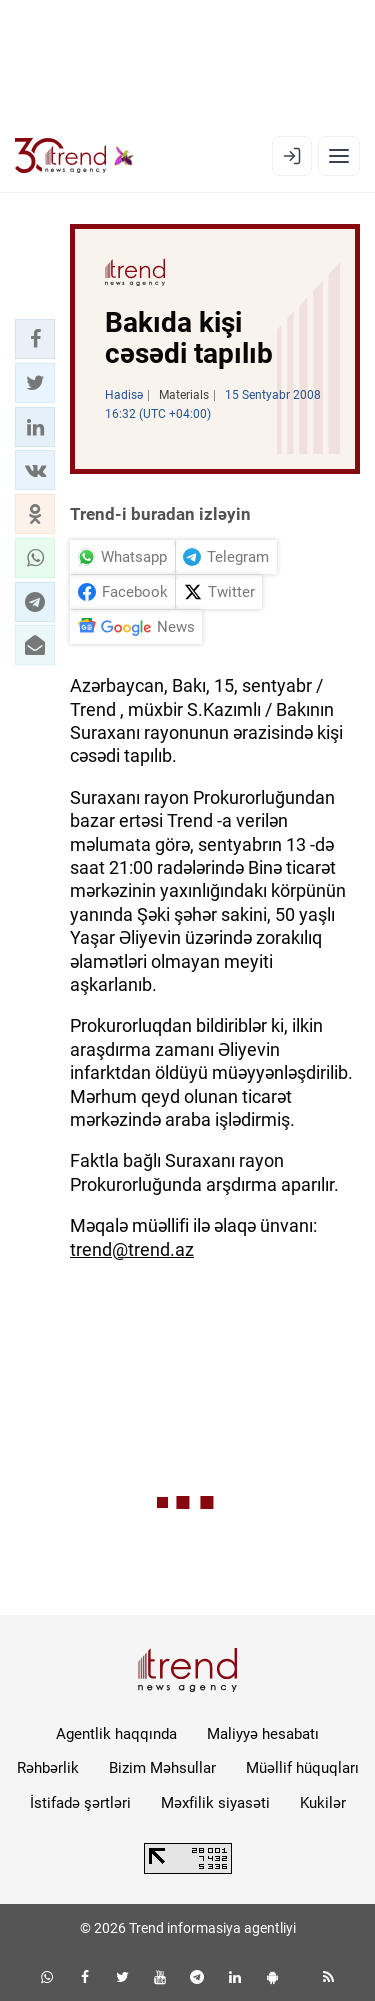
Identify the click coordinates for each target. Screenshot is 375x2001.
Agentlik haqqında (116, 1734)
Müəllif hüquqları (302, 1768)
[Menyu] (339, 156)
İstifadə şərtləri (80, 1803)
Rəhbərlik (48, 1768)
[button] (35, 339)
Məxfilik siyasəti (215, 1803)
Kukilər (323, 1803)
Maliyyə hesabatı (263, 1734)
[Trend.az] (74, 156)
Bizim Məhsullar (162, 1768)
